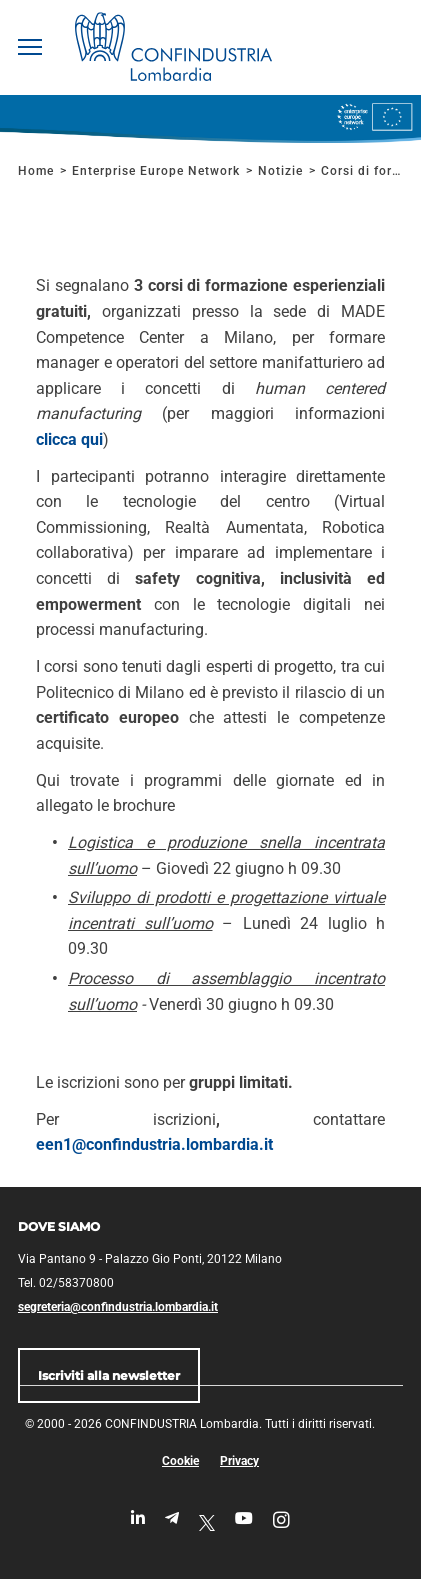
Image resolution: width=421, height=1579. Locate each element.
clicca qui (69, 439)
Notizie (280, 171)
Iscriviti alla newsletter (109, 1375)
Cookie (180, 1461)
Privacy (239, 1461)
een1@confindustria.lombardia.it (154, 1144)
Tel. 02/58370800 (66, 1283)
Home (36, 171)
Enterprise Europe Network (158, 171)
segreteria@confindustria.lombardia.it (118, 1307)
